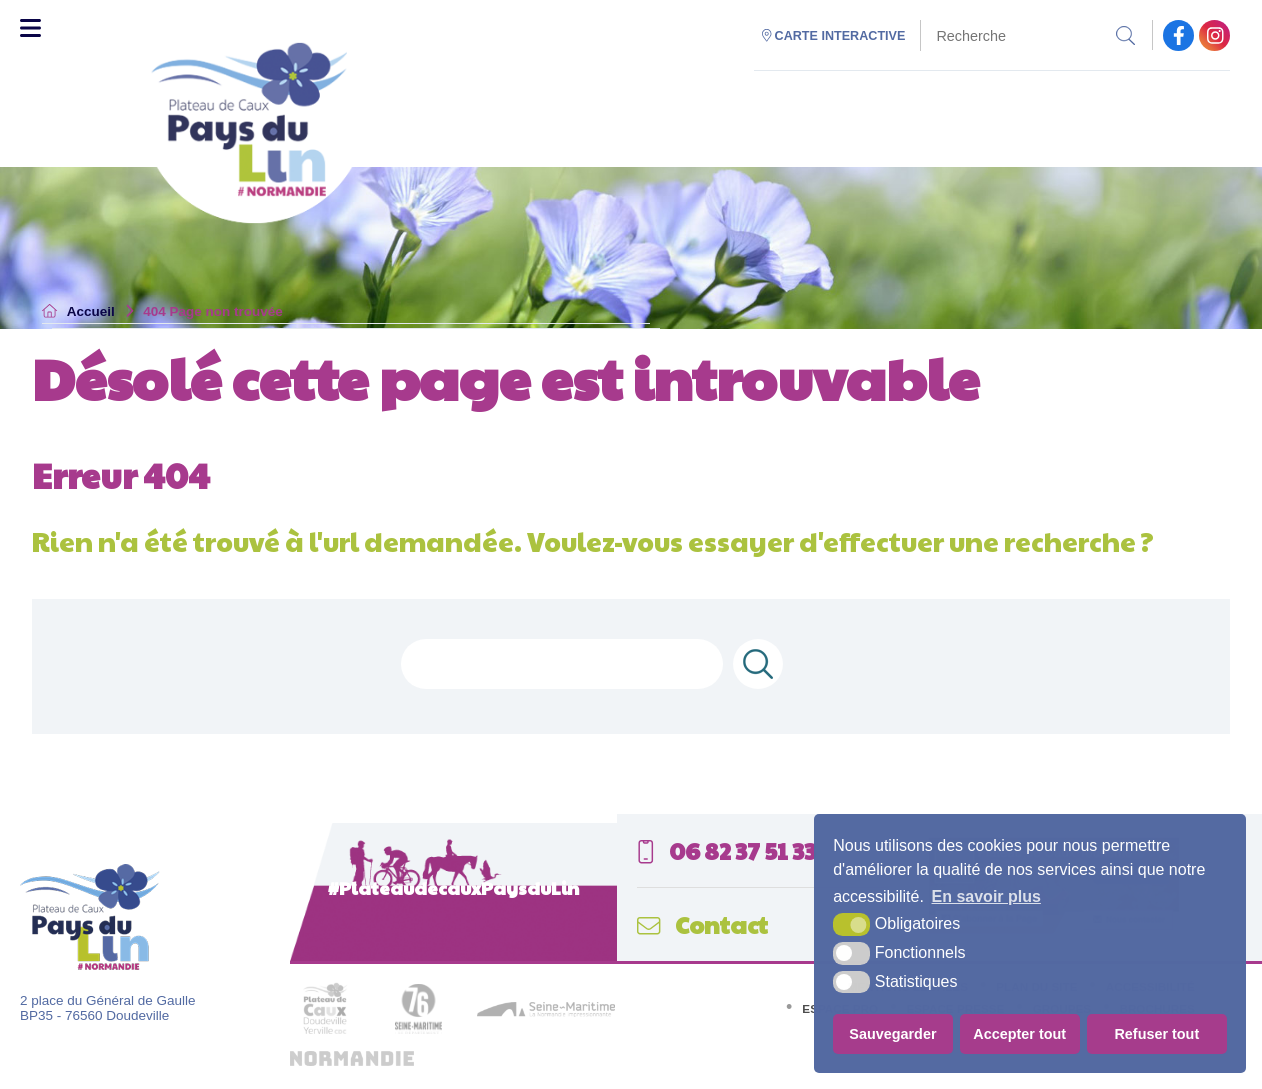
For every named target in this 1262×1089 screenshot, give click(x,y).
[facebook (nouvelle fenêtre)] (1178, 35)
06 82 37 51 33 (726, 850)
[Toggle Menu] (30, 28)
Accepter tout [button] (1019, 1034)
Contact (702, 924)
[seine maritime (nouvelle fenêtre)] (546, 1012)
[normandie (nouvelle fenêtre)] (352, 1061)
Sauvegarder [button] (892, 1034)
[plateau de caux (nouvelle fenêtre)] (325, 1039)
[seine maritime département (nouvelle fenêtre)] (418, 1029)
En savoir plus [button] (986, 896)
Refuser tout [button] (1156, 1034)
